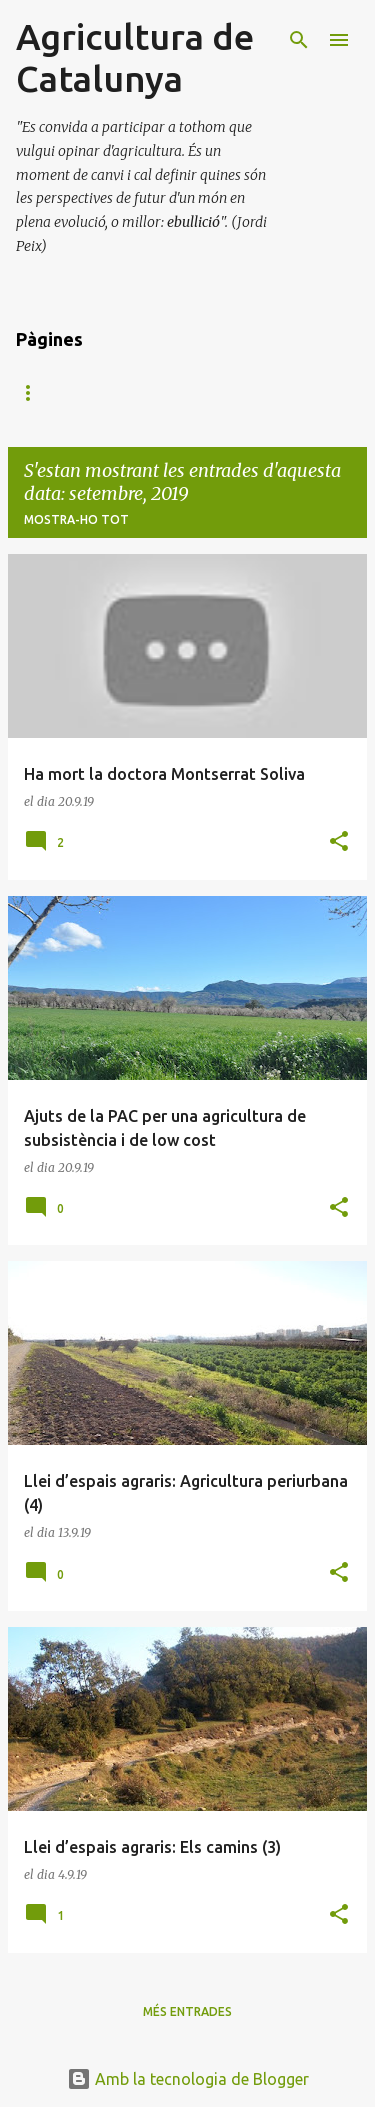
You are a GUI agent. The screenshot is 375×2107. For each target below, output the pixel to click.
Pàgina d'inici (61, 392)
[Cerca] (299, 40)
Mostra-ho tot (76, 519)
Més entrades (187, 2011)
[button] (339, 842)
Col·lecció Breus (209, 392)
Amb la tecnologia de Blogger (188, 2079)
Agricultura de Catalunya (135, 57)
